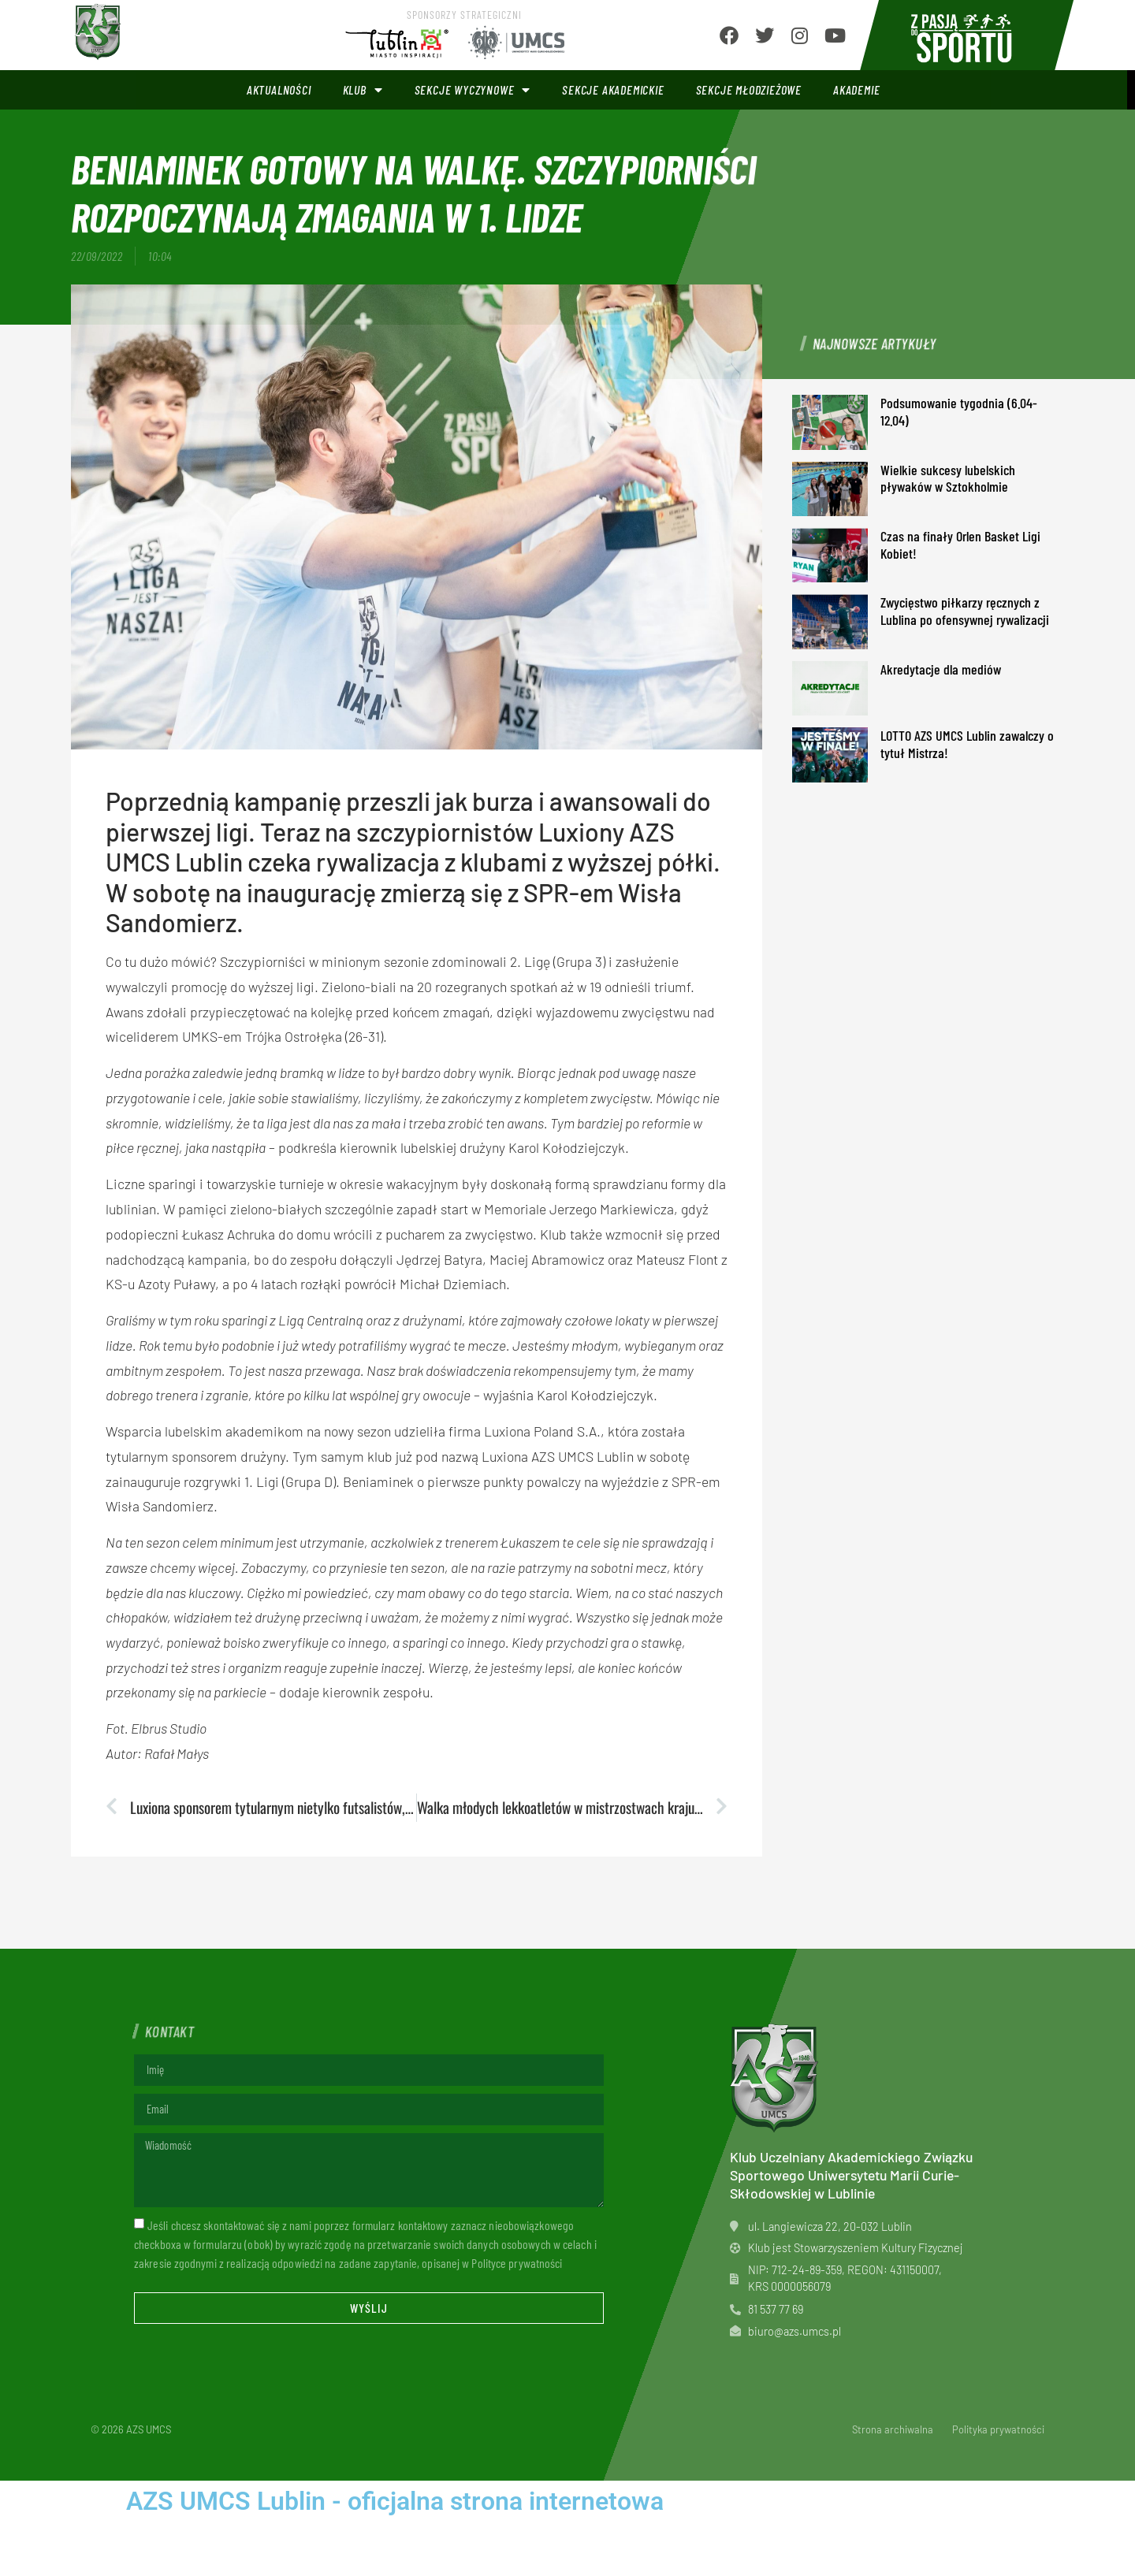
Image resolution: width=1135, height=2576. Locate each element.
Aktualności (279, 89)
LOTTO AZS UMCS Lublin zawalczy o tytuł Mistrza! (967, 744)
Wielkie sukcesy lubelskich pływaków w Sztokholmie (947, 478)
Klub (363, 90)
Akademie (856, 89)
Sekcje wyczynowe (473, 90)
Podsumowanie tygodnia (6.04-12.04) (958, 411)
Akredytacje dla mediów (940, 669)
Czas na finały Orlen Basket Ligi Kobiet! (960, 544)
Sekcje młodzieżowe (749, 89)
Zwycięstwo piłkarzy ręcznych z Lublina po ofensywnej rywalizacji (964, 610)
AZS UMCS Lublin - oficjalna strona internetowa (395, 2501)
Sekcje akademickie (613, 89)
